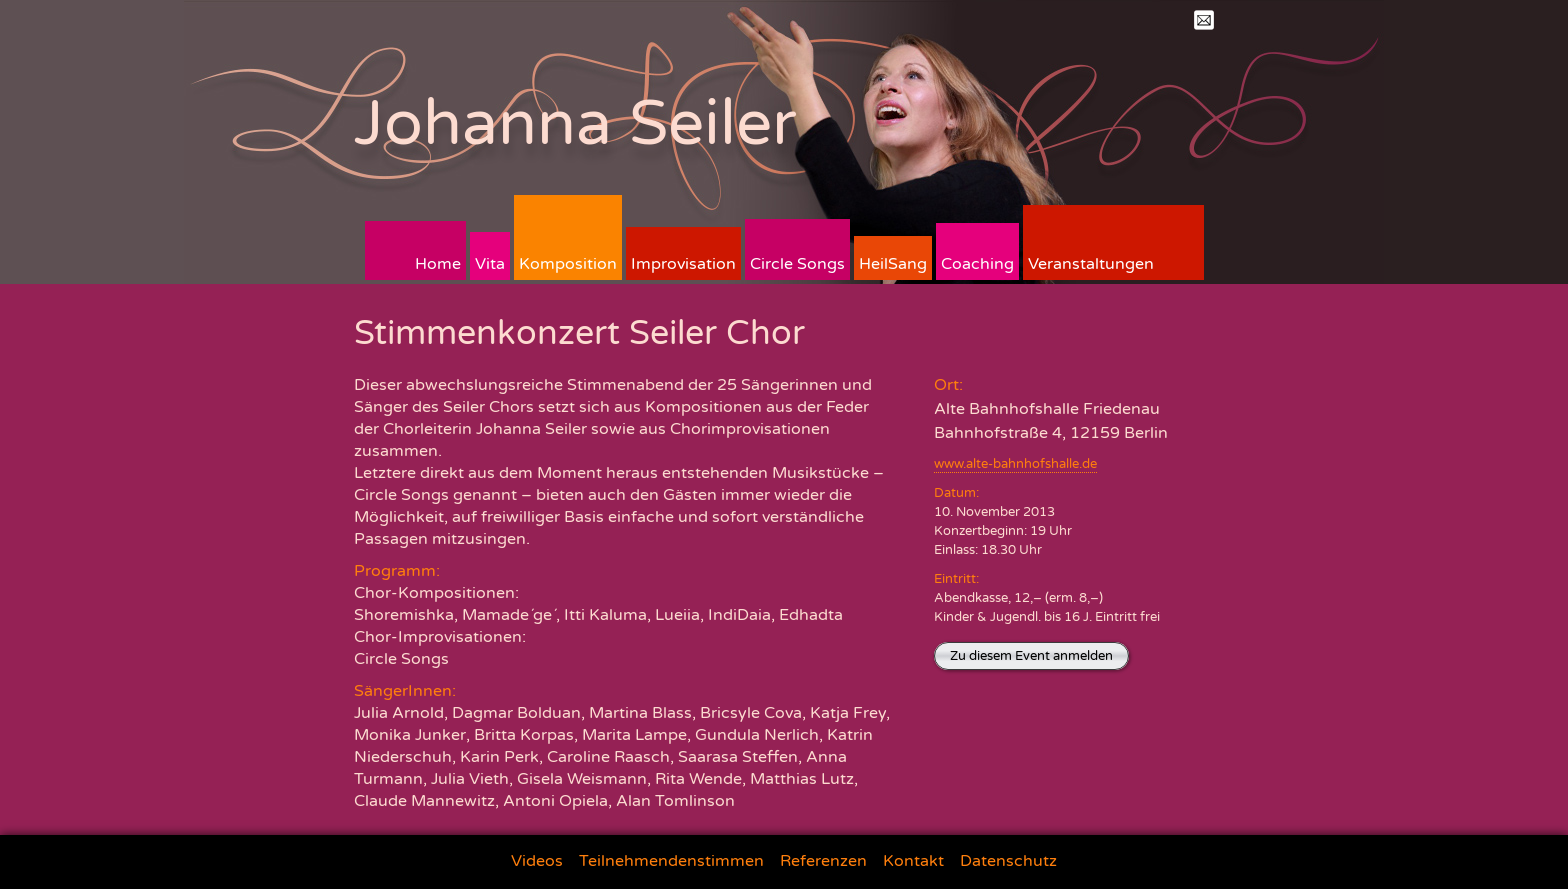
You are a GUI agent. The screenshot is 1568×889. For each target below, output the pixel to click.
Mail (1204, 20)
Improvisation (683, 264)
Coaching (977, 264)
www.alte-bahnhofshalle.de (1015, 464)
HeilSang (893, 264)
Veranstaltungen (1091, 264)
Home (438, 264)
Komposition (568, 264)
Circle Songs (797, 264)
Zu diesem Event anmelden (1031, 656)
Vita (490, 264)
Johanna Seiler (575, 123)
